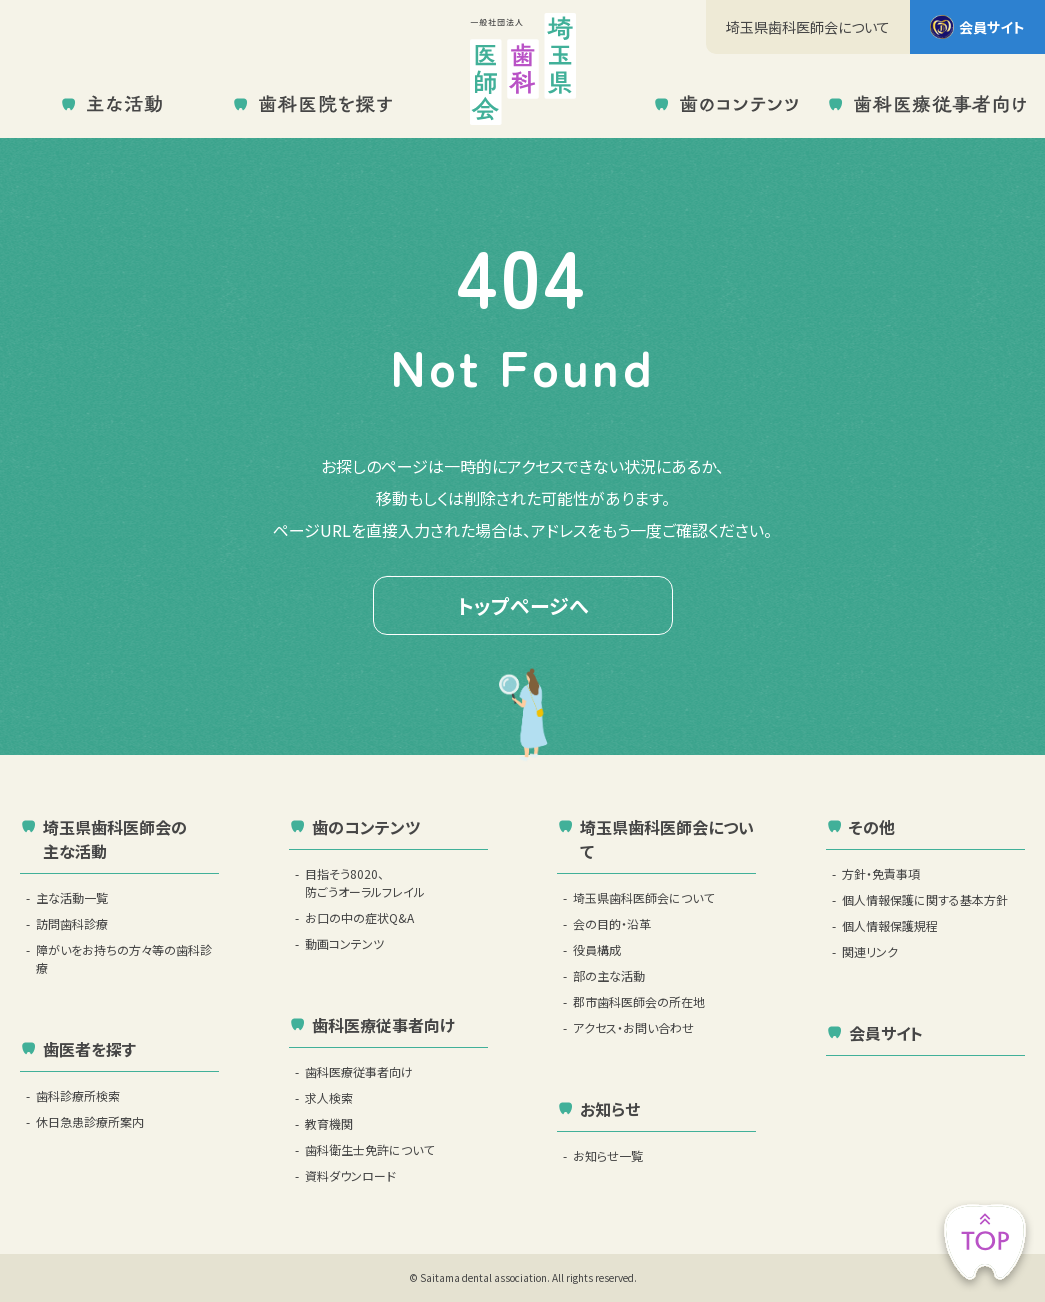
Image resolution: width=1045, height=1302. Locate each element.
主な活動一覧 (72, 897)
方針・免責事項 (881, 873)
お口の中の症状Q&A (359, 917)
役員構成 (597, 949)
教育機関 (329, 1123)
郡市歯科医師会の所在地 (639, 1001)
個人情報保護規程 (890, 925)
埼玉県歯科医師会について (808, 27)
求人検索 (329, 1097)
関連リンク (870, 951)
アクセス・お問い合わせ (633, 1027)
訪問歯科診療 (72, 923)
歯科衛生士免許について (369, 1149)
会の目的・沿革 (612, 923)
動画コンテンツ (344, 943)
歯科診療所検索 (78, 1095)
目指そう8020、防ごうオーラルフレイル (365, 882)
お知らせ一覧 (608, 1155)
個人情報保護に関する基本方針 (925, 899)
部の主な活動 (609, 975)
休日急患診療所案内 (90, 1121)
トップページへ (523, 605)
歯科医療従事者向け (359, 1071)
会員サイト (977, 27)
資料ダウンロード (350, 1175)
